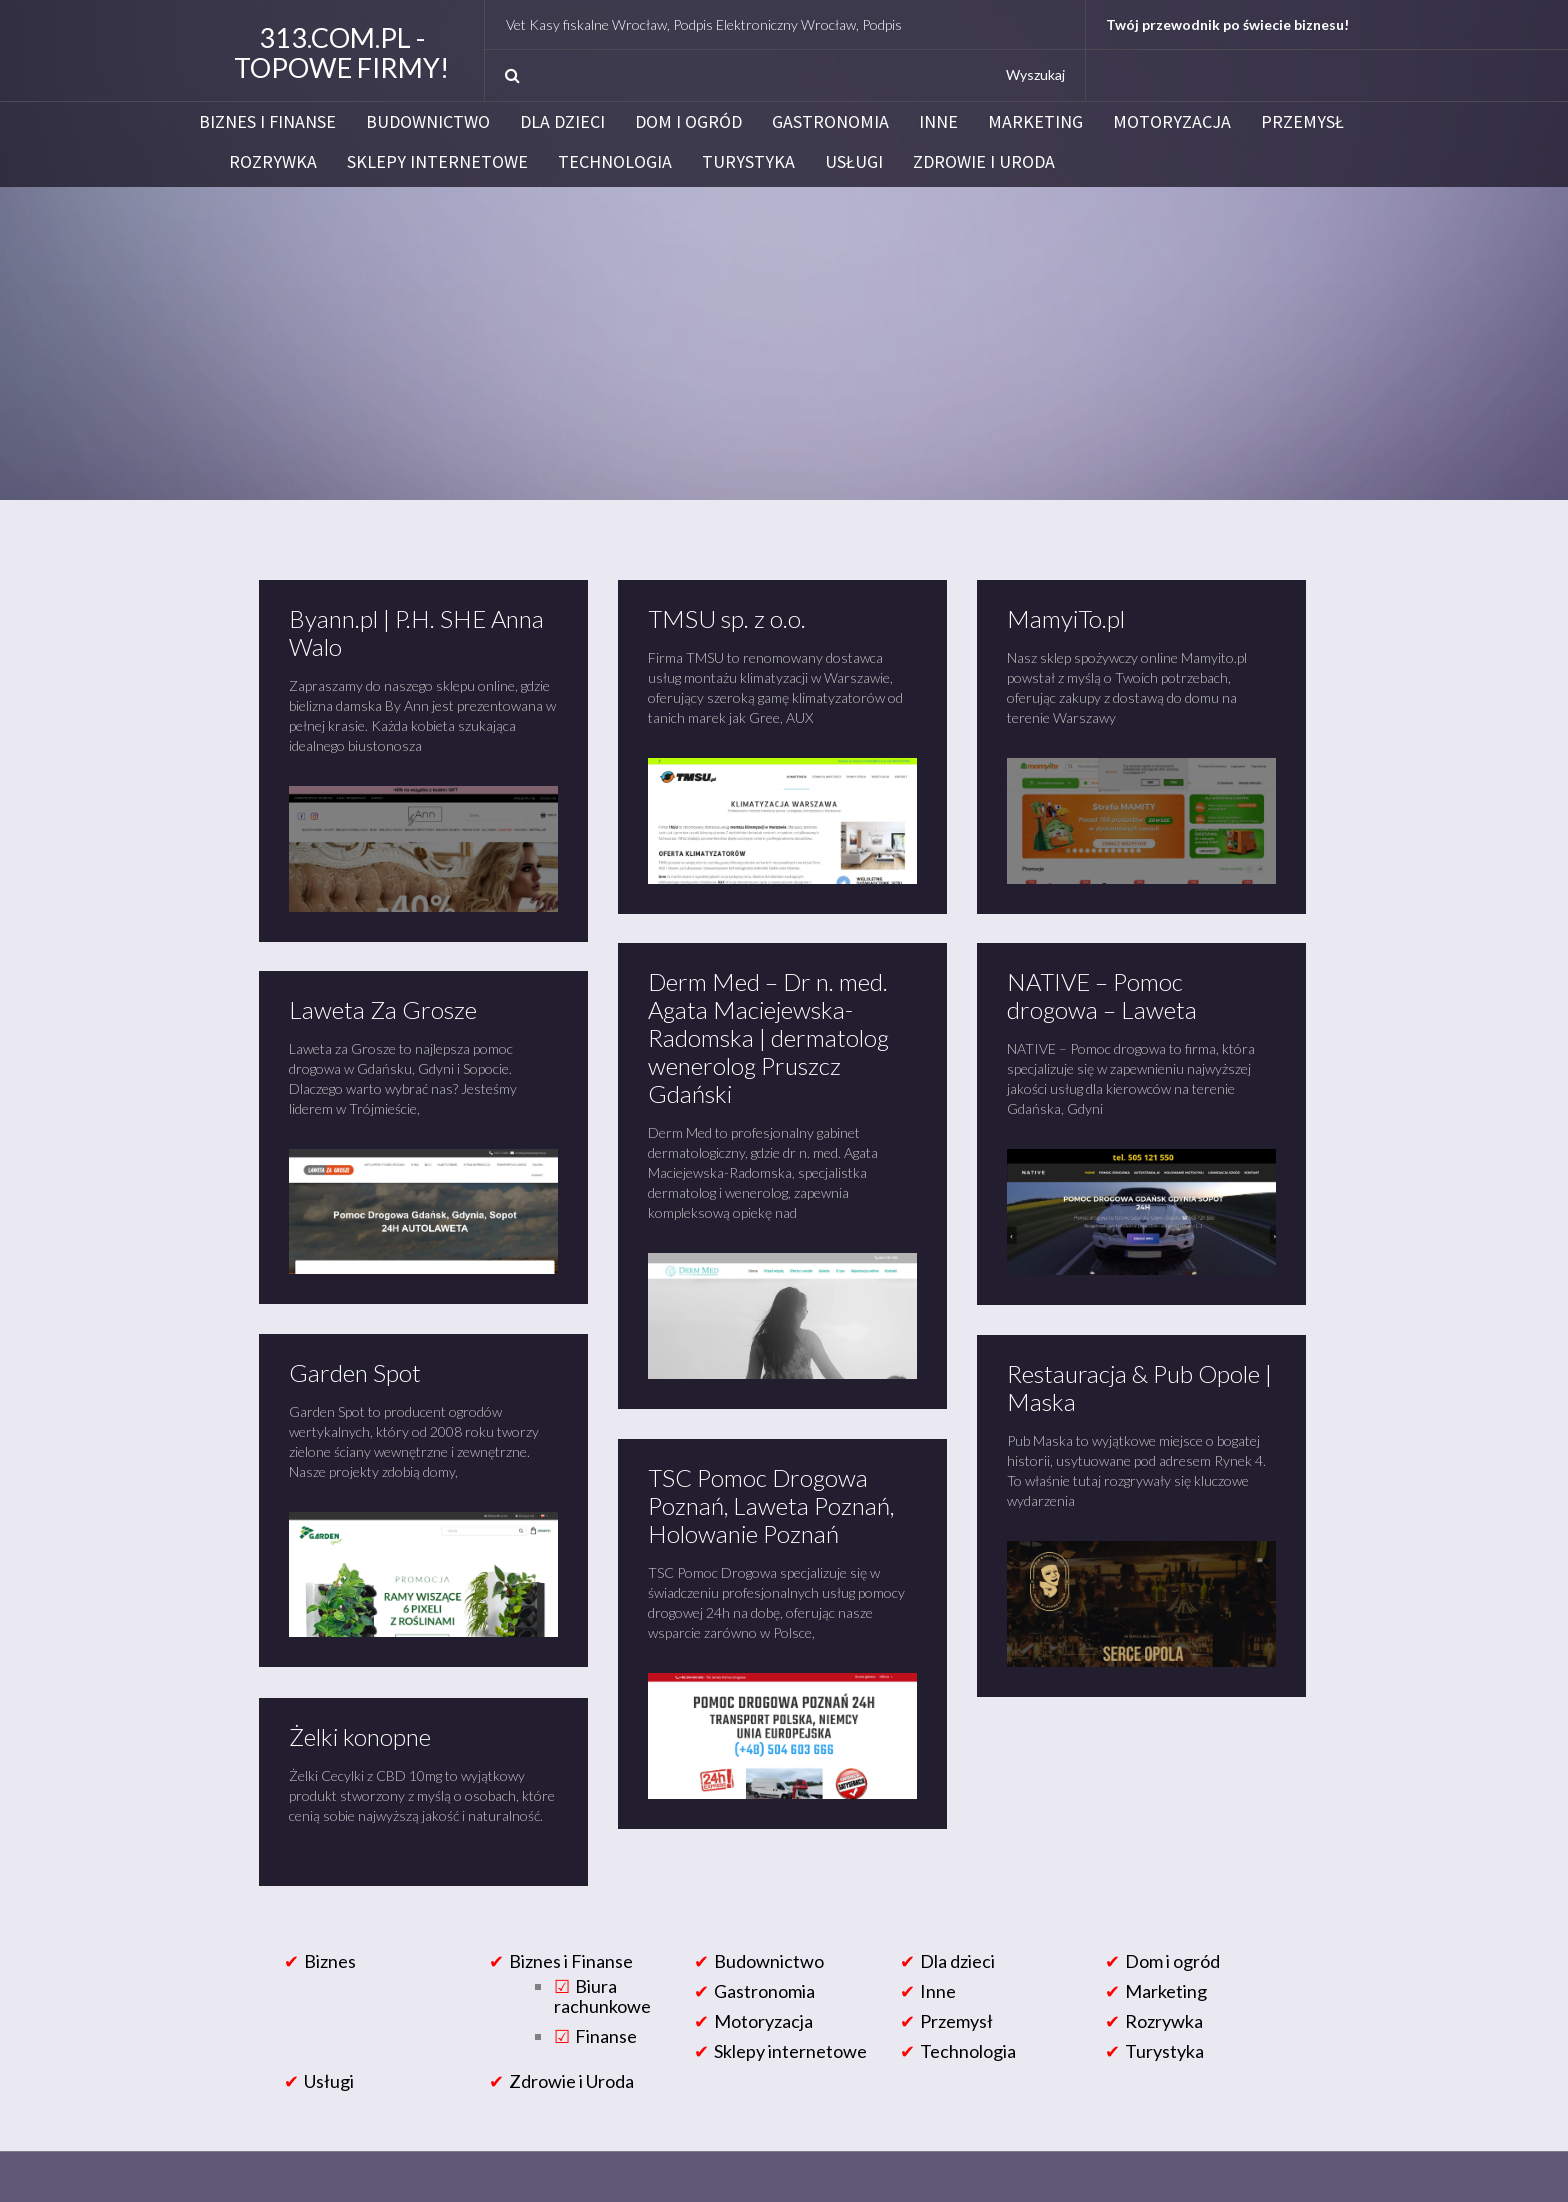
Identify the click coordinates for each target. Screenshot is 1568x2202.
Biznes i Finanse (267, 122)
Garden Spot (355, 1372)
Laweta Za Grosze (383, 1009)
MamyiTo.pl (1066, 618)
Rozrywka (273, 162)
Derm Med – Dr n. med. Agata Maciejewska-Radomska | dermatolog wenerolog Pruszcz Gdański (768, 1037)
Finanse (606, 2036)
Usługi (854, 162)
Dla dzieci (562, 122)
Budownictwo (428, 122)
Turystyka (748, 162)
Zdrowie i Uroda (984, 162)
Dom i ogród (688, 122)
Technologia (615, 162)
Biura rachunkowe (602, 1996)
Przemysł (1302, 122)
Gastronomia (830, 122)
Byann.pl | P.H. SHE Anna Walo (416, 632)
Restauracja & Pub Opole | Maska (1139, 1387)
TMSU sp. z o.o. (727, 618)
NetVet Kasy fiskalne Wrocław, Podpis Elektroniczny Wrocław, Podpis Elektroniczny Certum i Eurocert (826, 24)
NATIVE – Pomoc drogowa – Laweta (1102, 995)
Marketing (1035, 122)
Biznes (330, 1961)
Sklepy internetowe (437, 162)
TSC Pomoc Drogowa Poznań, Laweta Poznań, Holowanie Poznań (771, 1505)
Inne (938, 122)
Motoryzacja (1172, 122)
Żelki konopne (360, 1736)
